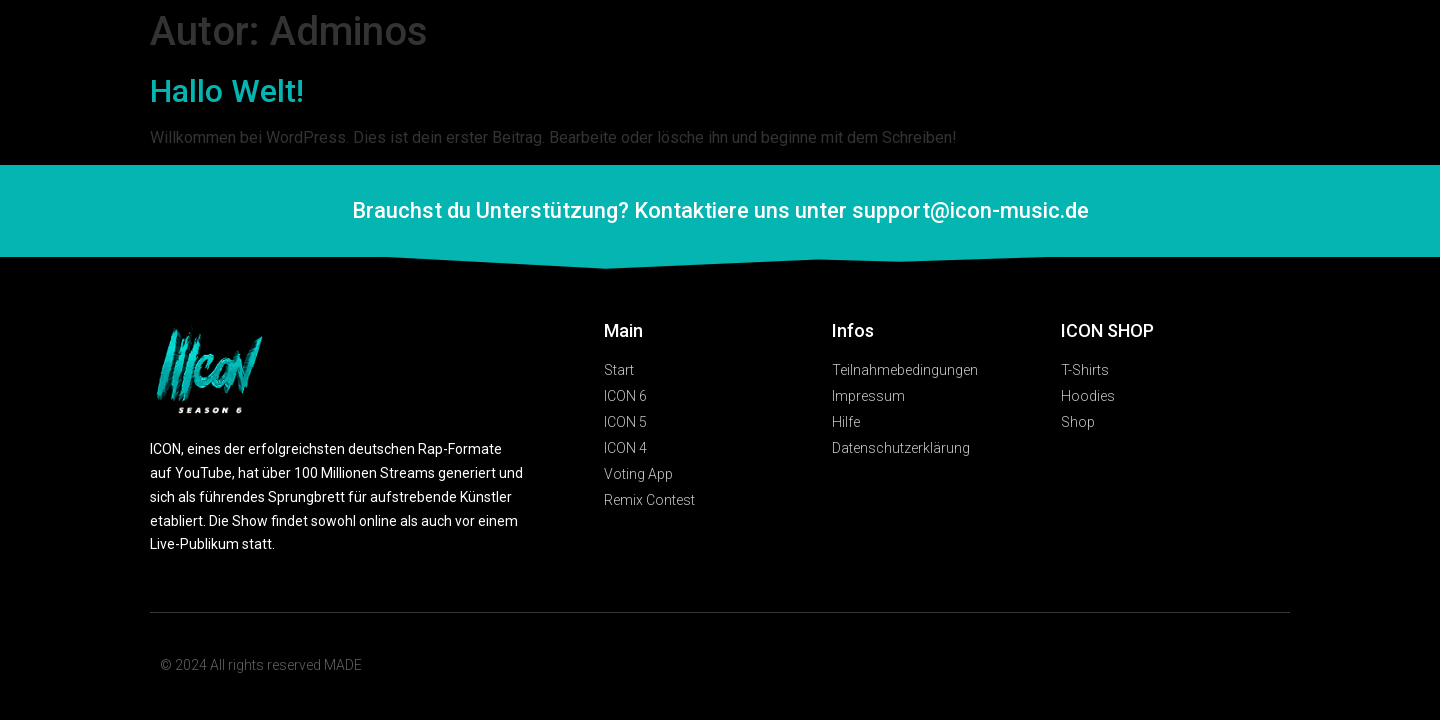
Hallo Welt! (227, 91)
